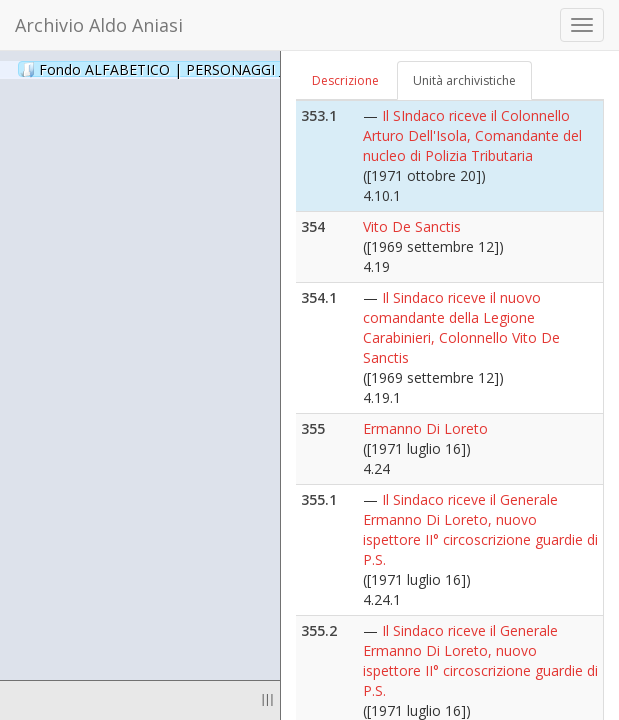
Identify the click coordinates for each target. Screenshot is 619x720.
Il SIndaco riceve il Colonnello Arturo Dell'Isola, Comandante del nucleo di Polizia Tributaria (472, 135)
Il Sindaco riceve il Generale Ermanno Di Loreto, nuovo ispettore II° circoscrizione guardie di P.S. (480, 529)
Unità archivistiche (464, 80)
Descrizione (345, 80)
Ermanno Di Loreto (425, 428)
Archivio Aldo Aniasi (99, 25)
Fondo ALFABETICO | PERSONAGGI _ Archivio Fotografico (242, 69)
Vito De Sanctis (412, 226)
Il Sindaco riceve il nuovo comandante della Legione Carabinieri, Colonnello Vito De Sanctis (461, 327)
